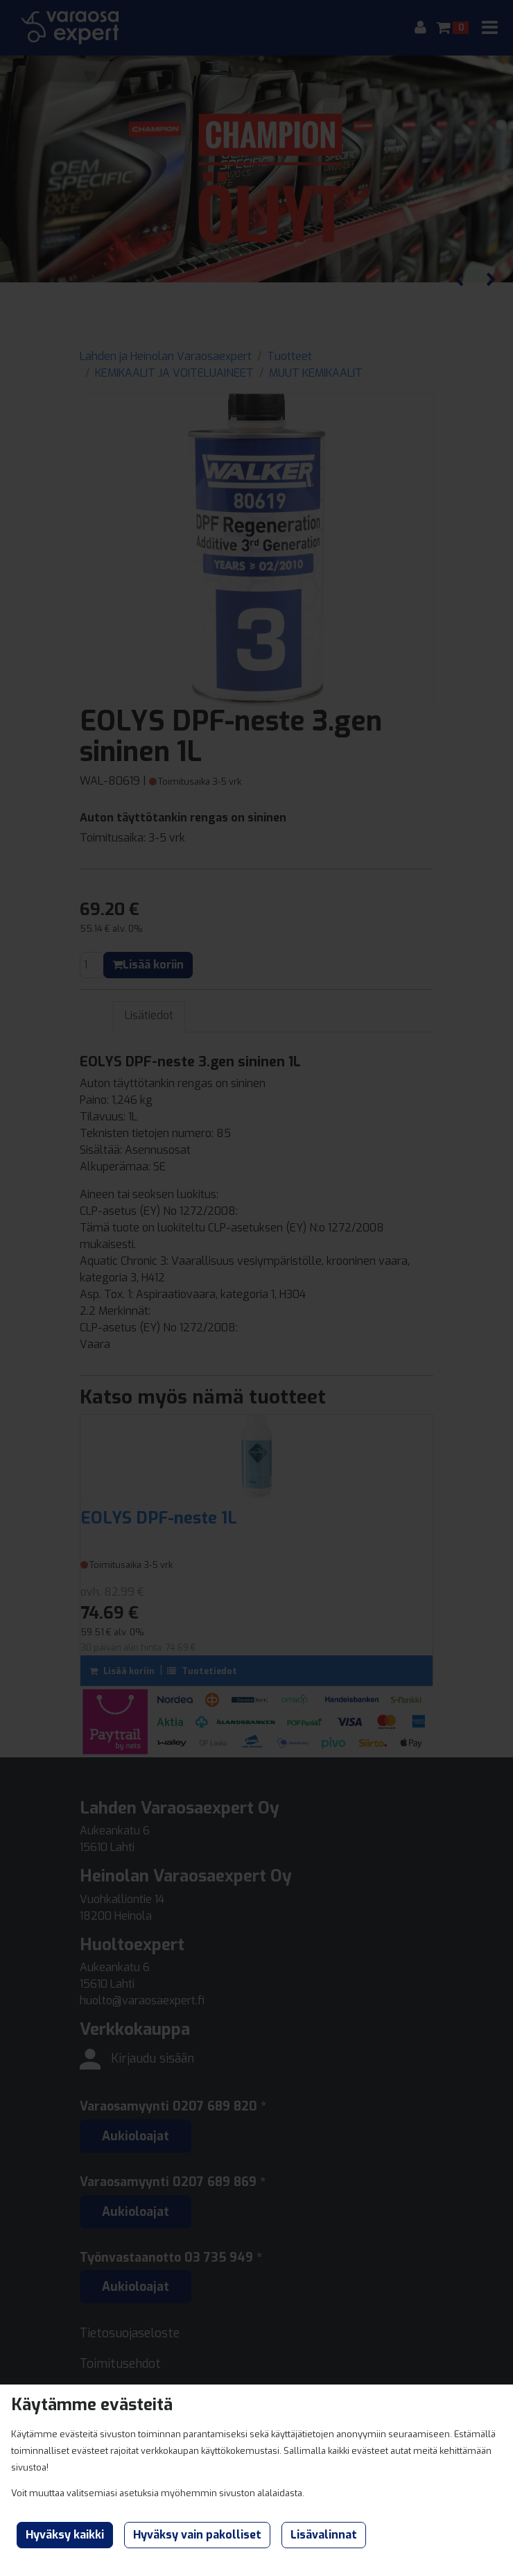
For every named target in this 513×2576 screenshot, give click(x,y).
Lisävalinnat (323, 2534)
